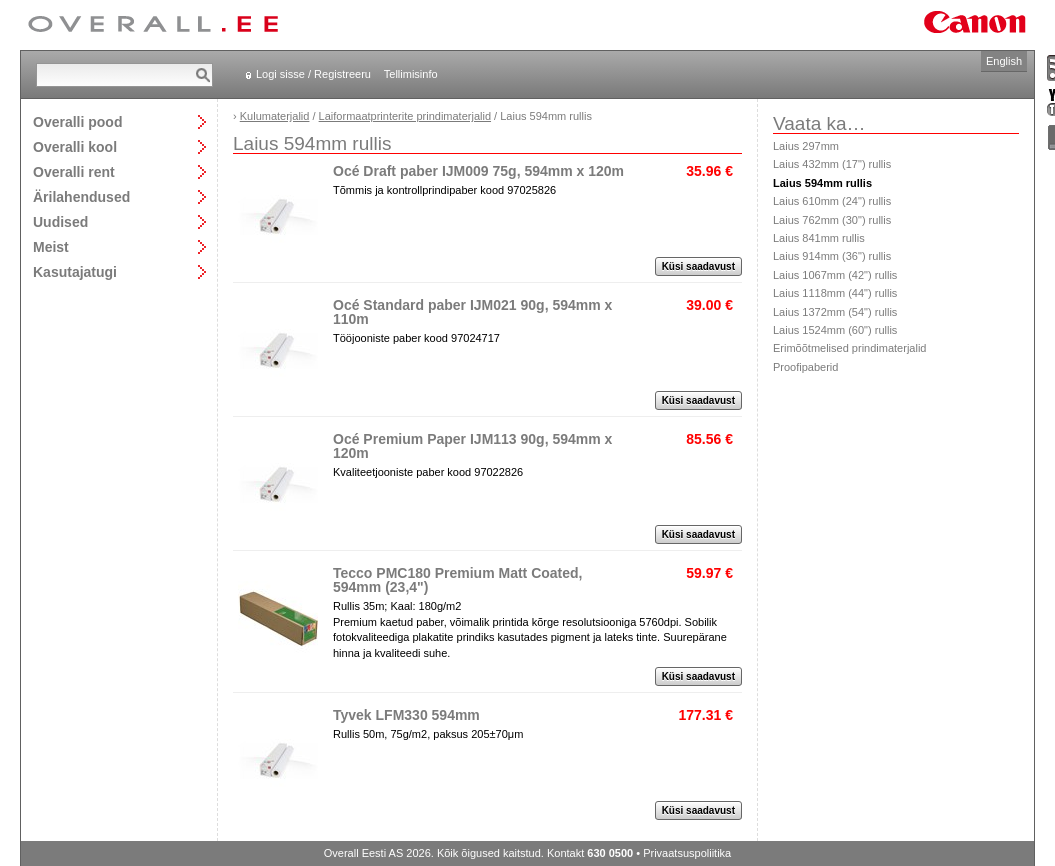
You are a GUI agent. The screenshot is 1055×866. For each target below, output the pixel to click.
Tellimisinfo (411, 74)
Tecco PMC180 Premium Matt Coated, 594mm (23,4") (457, 580)
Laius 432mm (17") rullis (832, 164)
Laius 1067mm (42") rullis (835, 275)
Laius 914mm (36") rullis (832, 256)
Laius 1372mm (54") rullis (835, 312)
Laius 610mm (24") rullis (832, 201)
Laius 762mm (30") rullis (832, 220)
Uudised (60, 221)
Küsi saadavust (698, 266)
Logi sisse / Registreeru (313, 74)
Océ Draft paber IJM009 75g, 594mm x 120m (478, 171)
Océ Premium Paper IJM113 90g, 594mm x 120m (472, 446)
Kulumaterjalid (275, 116)
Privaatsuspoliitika (687, 853)
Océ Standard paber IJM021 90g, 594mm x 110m (472, 312)
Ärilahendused (81, 196)
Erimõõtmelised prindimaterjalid (849, 348)
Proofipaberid (805, 367)
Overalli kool (75, 146)
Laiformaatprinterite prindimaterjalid (405, 116)
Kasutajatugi (75, 271)
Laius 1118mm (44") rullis (835, 293)
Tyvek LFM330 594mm (406, 715)
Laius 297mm (806, 146)
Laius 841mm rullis (819, 238)
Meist (51, 246)
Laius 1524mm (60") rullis (835, 330)
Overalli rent (74, 171)
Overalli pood (77, 121)
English (1004, 61)
